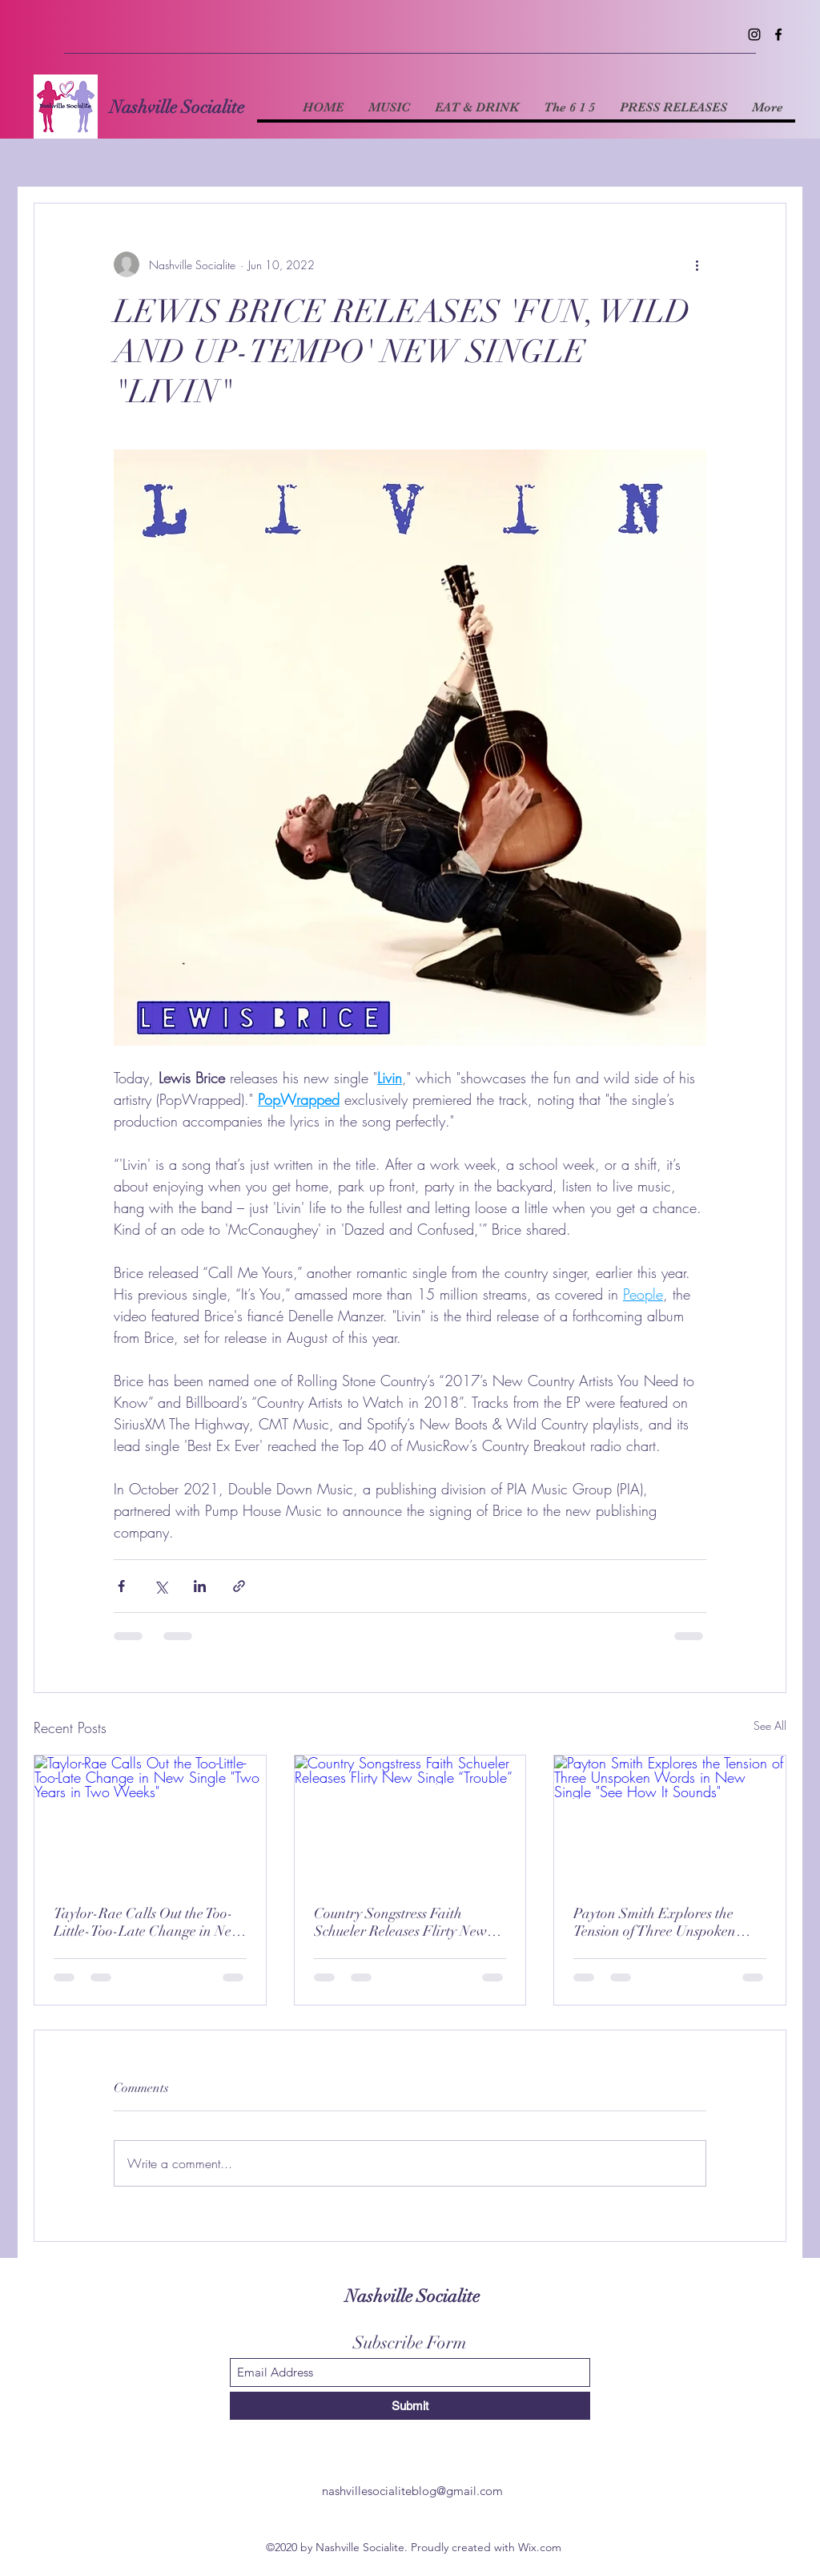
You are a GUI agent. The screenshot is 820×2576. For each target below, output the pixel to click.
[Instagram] (754, 34)
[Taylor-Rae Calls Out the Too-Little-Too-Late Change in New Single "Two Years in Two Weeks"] (150, 1820)
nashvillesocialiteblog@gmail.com (412, 2490)
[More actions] (696, 264)
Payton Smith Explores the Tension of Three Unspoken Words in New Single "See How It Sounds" (668, 1922)
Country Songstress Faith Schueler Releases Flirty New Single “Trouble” (400, 1922)
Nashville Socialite (177, 107)
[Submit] (410, 2406)
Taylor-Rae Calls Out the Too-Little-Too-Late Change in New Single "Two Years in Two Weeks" (148, 1922)
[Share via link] (239, 1586)
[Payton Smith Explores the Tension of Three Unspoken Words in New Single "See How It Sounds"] (670, 1820)
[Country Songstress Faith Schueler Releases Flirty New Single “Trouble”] (410, 1820)
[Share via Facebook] (121, 1586)
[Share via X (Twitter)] (160, 1586)
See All (770, 1725)
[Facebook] (778, 34)
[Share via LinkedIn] (199, 1586)
